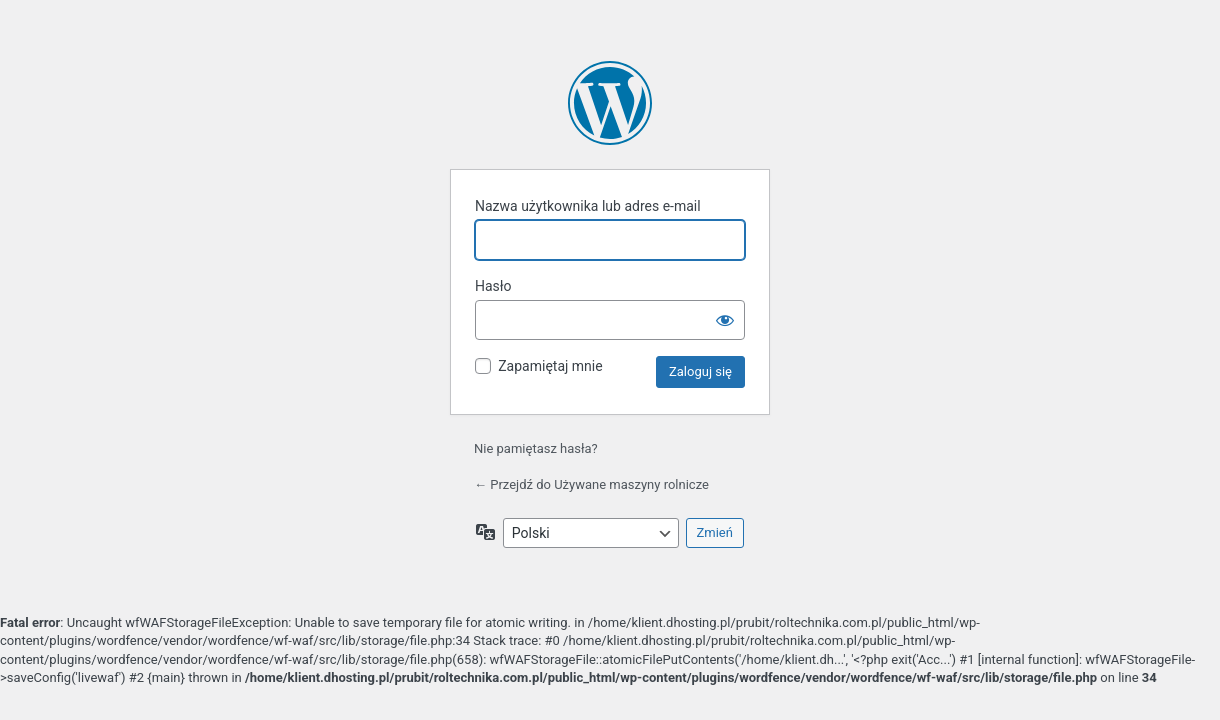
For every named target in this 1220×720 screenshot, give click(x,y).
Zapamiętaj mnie (550, 366)
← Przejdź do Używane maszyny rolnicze (591, 484)
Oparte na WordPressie (610, 103)
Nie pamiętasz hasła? (536, 448)
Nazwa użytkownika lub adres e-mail (588, 206)
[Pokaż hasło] (725, 320)
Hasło (493, 286)
